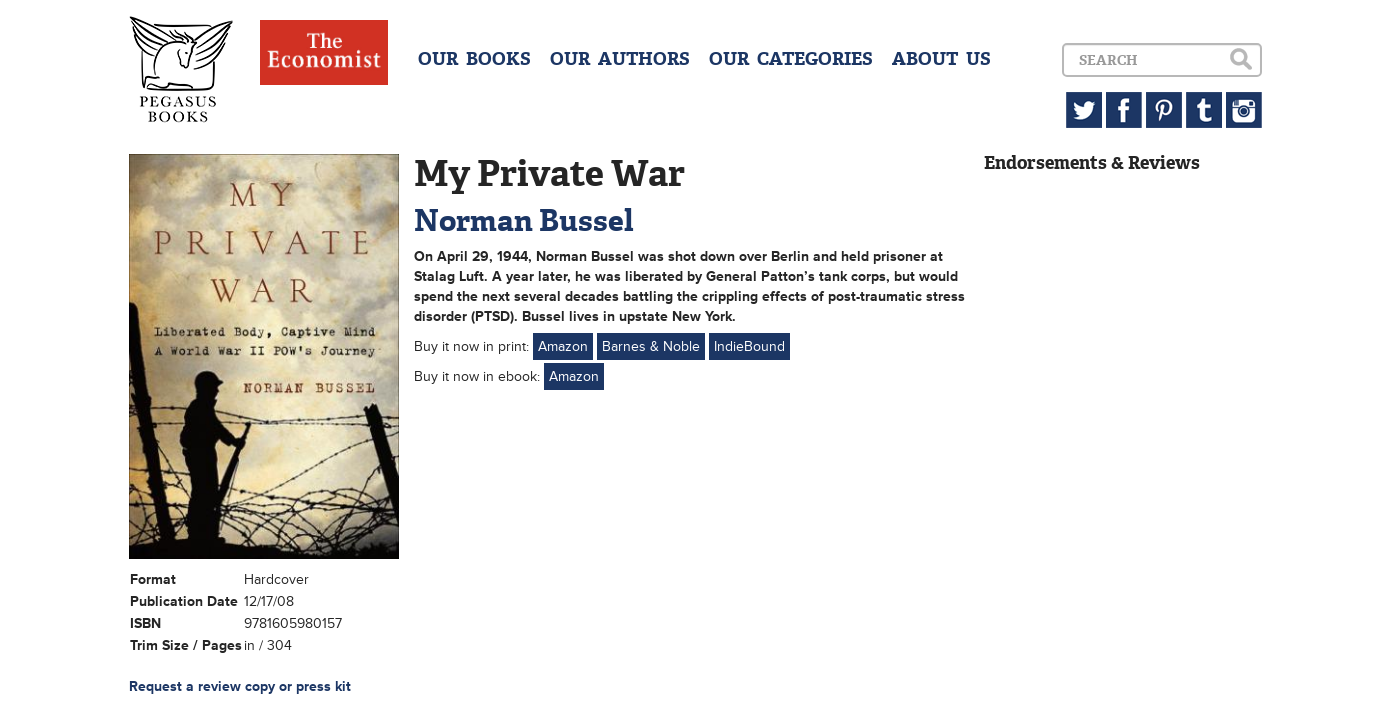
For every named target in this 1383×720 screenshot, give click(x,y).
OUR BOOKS (474, 59)
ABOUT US (941, 59)
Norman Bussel (523, 220)
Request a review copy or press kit (240, 686)
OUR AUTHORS (620, 59)
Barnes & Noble (651, 346)
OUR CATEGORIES (791, 59)
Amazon (563, 346)
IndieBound (749, 346)
